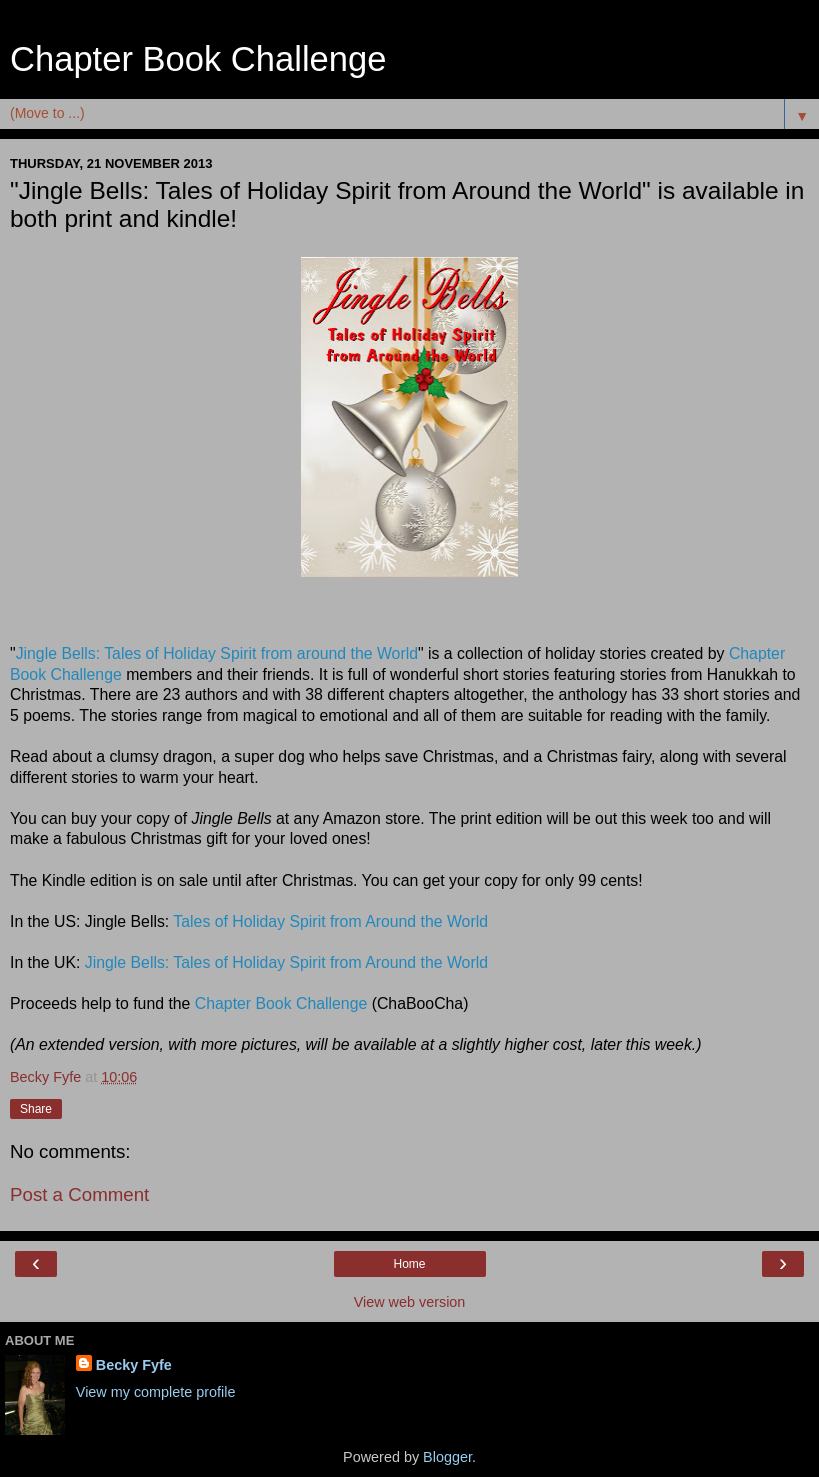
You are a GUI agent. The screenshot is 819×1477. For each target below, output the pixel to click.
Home (409, 1264)
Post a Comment (79, 1194)
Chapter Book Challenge (198, 59)
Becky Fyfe (134, 1365)
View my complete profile (156, 1392)
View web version (410, 1302)
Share (36, 1109)
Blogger (447, 1457)
